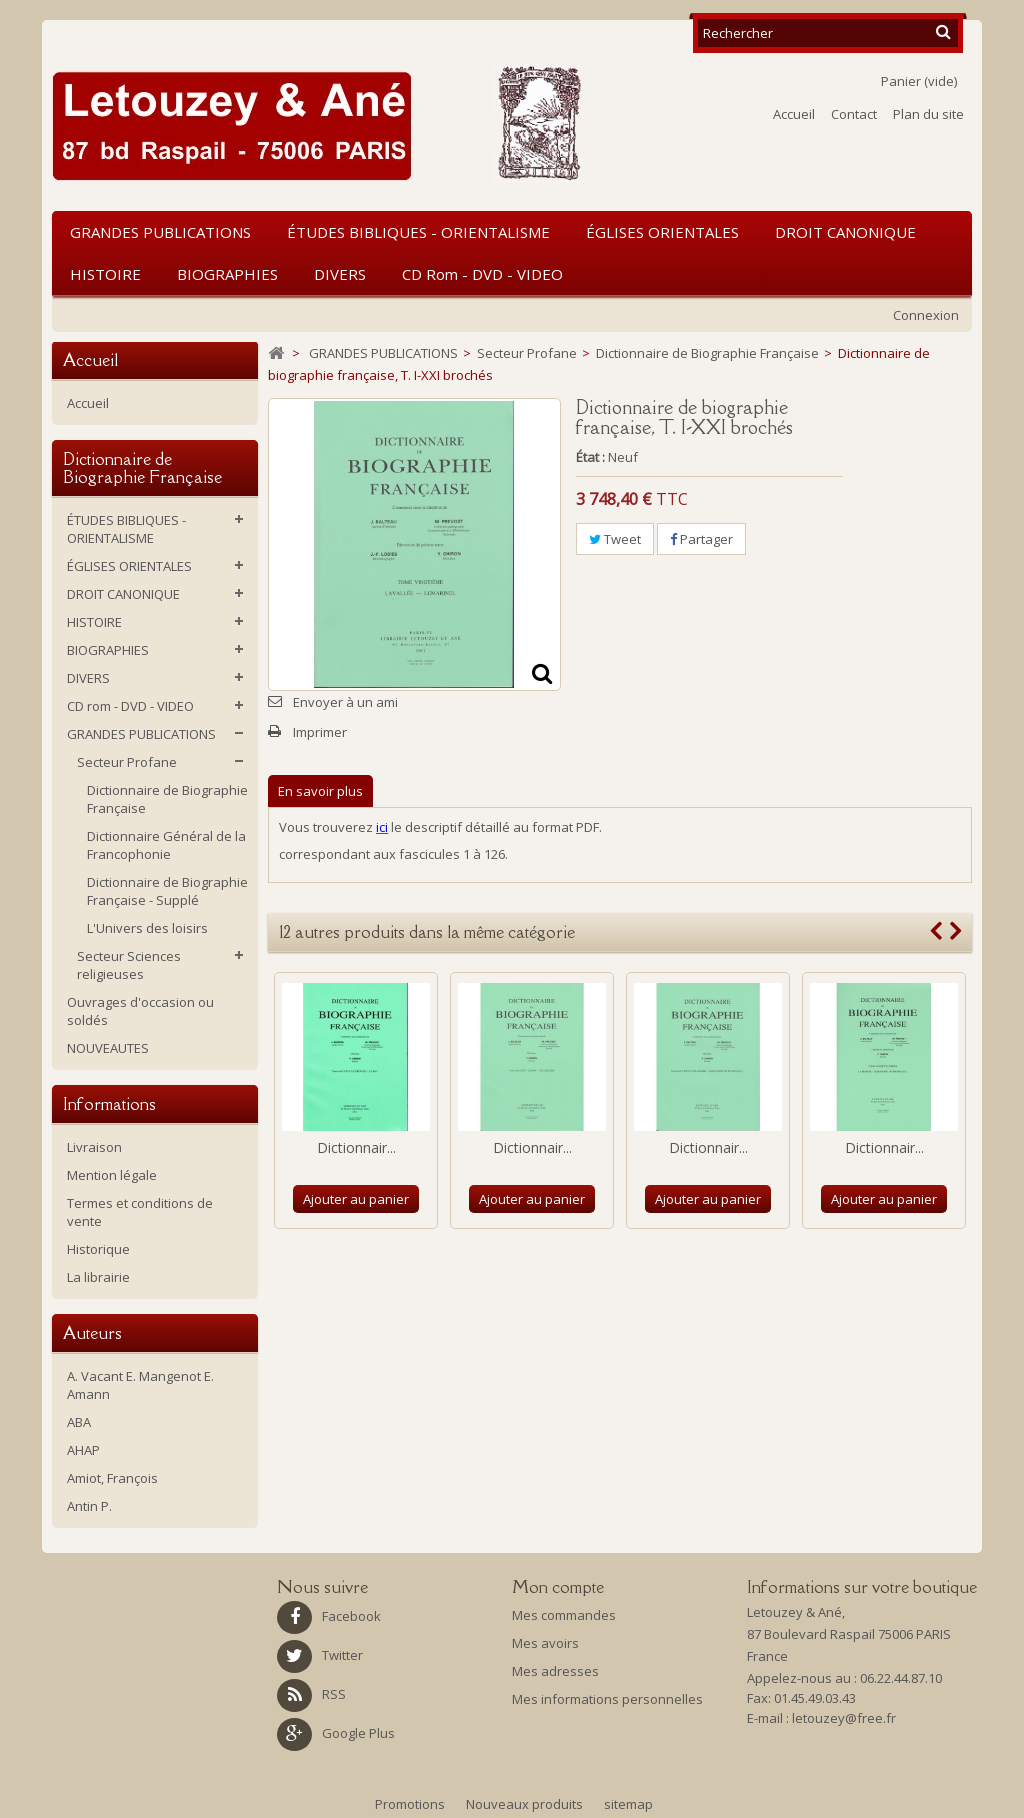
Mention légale (112, 1175)
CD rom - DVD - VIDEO (482, 274)
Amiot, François (112, 1478)
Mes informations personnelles (607, 1699)
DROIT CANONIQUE (845, 232)
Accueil (794, 114)
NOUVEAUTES (108, 1048)
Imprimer (320, 732)
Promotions (411, 1804)
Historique (98, 1249)
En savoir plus (320, 791)
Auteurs (92, 1333)
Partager (701, 539)
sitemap (628, 1804)
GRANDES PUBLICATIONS (160, 232)
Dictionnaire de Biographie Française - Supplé (167, 891)
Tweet (615, 539)
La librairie (98, 1277)
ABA (79, 1422)
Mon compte (558, 1587)
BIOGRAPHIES (227, 274)
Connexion (926, 315)
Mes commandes (564, 1615)
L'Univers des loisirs (147, 928)
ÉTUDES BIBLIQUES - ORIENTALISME (418, 232)
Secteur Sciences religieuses (129, 965)
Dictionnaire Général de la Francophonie (166, 845)
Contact (854, 114)
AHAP (83, 1450)
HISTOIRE (105, 274)
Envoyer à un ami (345, 702)
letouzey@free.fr (844, 1718)
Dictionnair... (356, 1147)
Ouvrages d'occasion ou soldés (140, 1011)
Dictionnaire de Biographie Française (167, 799)
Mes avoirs (545, 1643)
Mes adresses (555, 1671)
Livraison (94, 1147)
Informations (109, 1104)
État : (590, 457)
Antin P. (89, 1506)
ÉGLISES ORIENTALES (662, 232)
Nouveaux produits (526, 1804)
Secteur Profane (127, 762)
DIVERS (340, 274)
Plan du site (928, 114)
